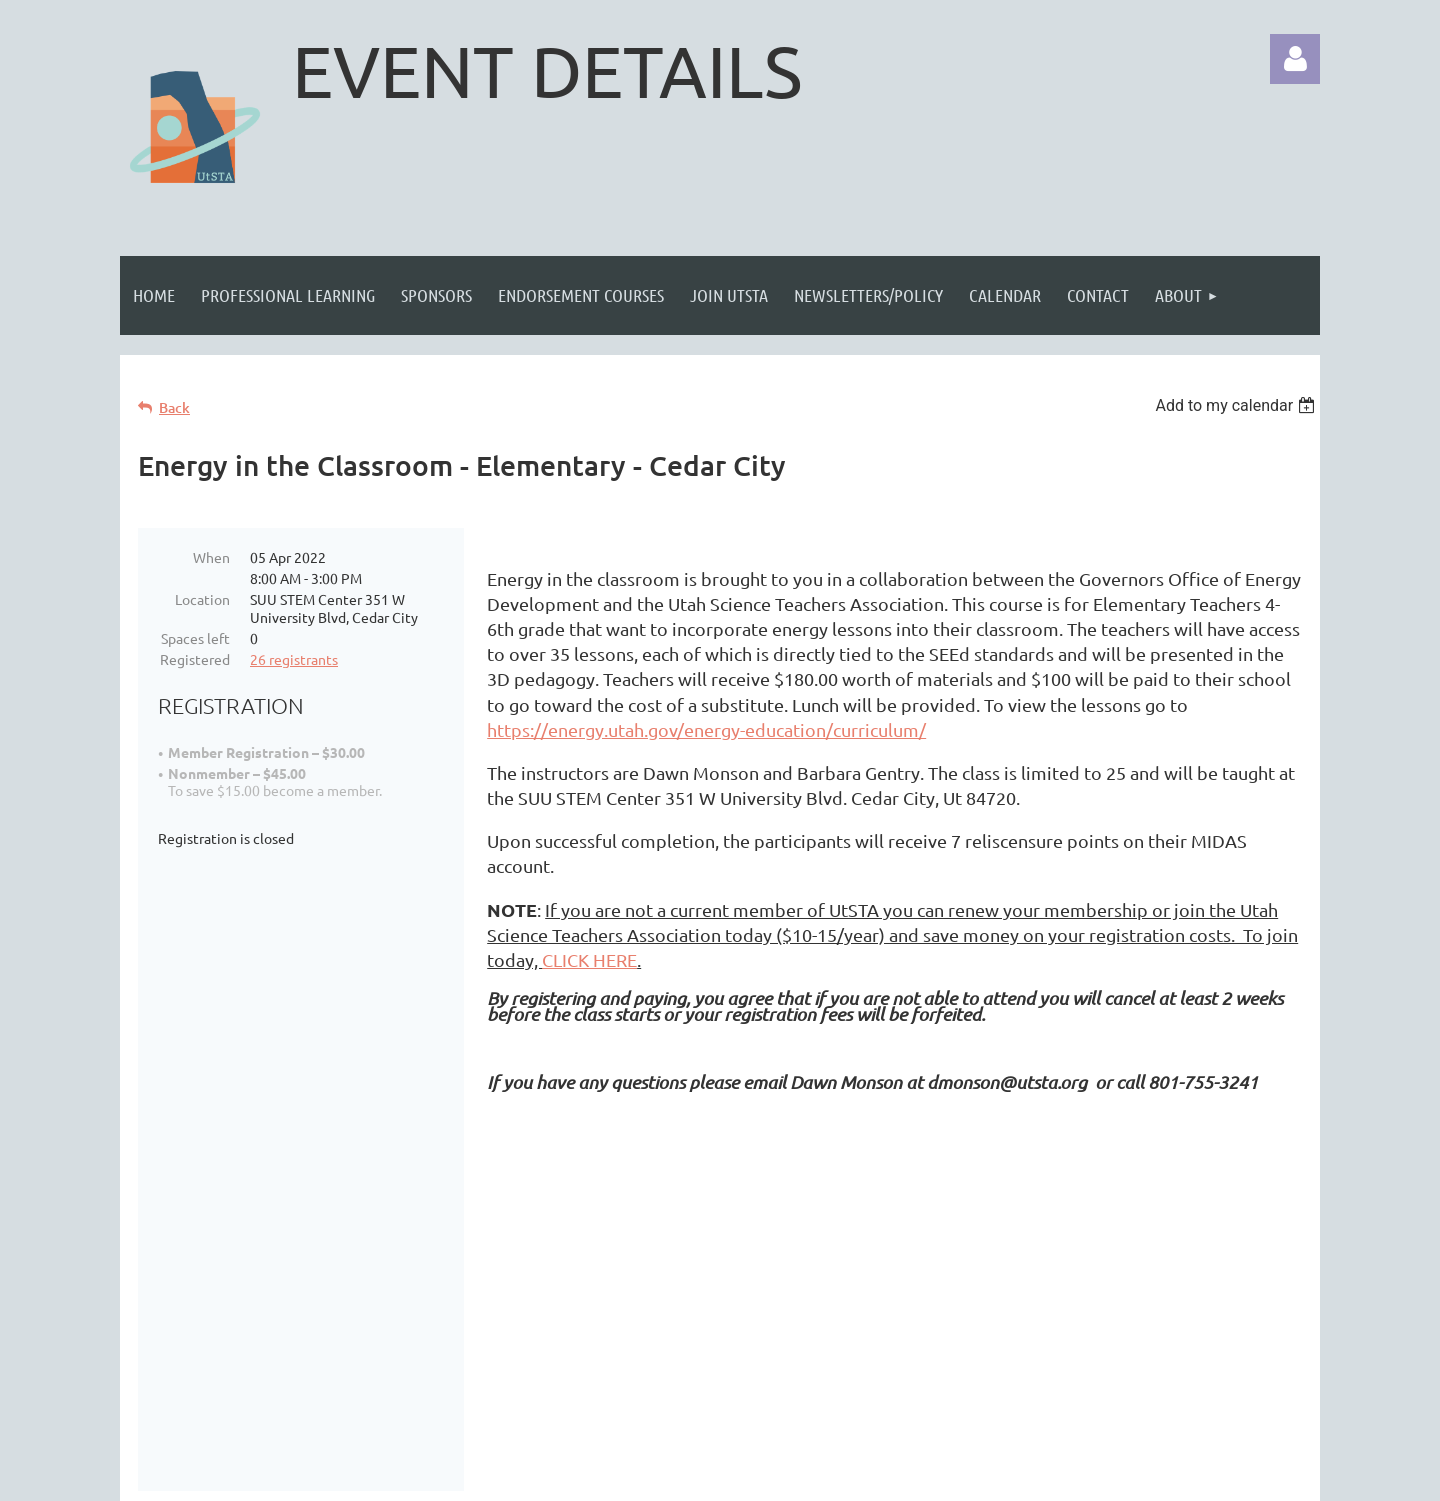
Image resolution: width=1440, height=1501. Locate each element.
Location (202, 599)
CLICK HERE (589, 959)
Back (174, 407)
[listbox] (1237, 405)
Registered (195, 659)
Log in (1295, 59)
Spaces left (195, 638)
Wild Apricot (1081, 1475)
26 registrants (294, 659)
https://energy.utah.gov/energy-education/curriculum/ (706, 729)
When (211, 557)
